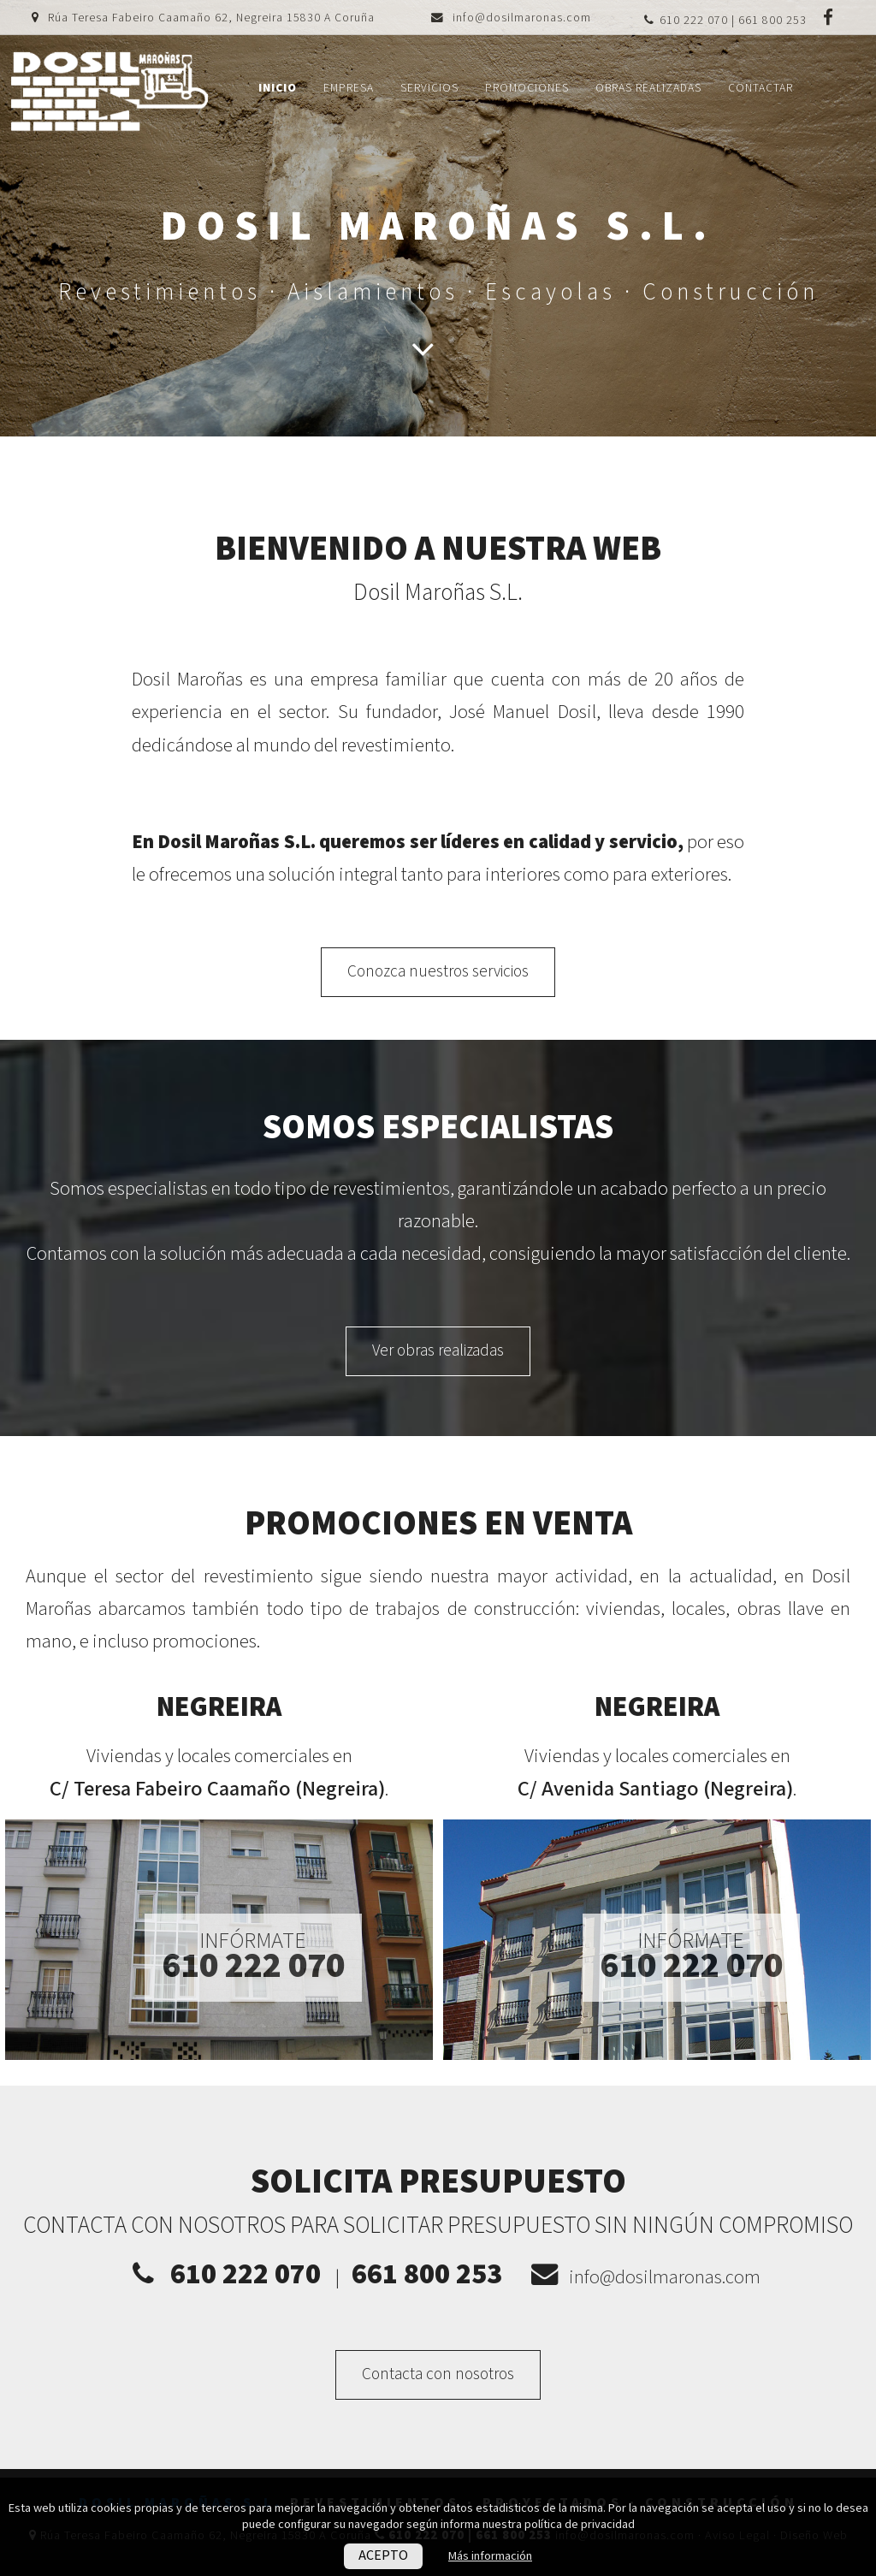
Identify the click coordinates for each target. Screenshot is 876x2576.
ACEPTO (383, 2556)
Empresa (348, 88)
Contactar (760, 88)
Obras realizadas (648, 88)
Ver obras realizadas (438, 1351)
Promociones (527, 88)
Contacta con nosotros (438, 2374)
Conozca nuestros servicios (438, 971)
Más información (490, 2556)
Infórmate (253, 1956)
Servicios (429, 88)
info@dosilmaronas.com (522, 18)
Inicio (277, 88)
